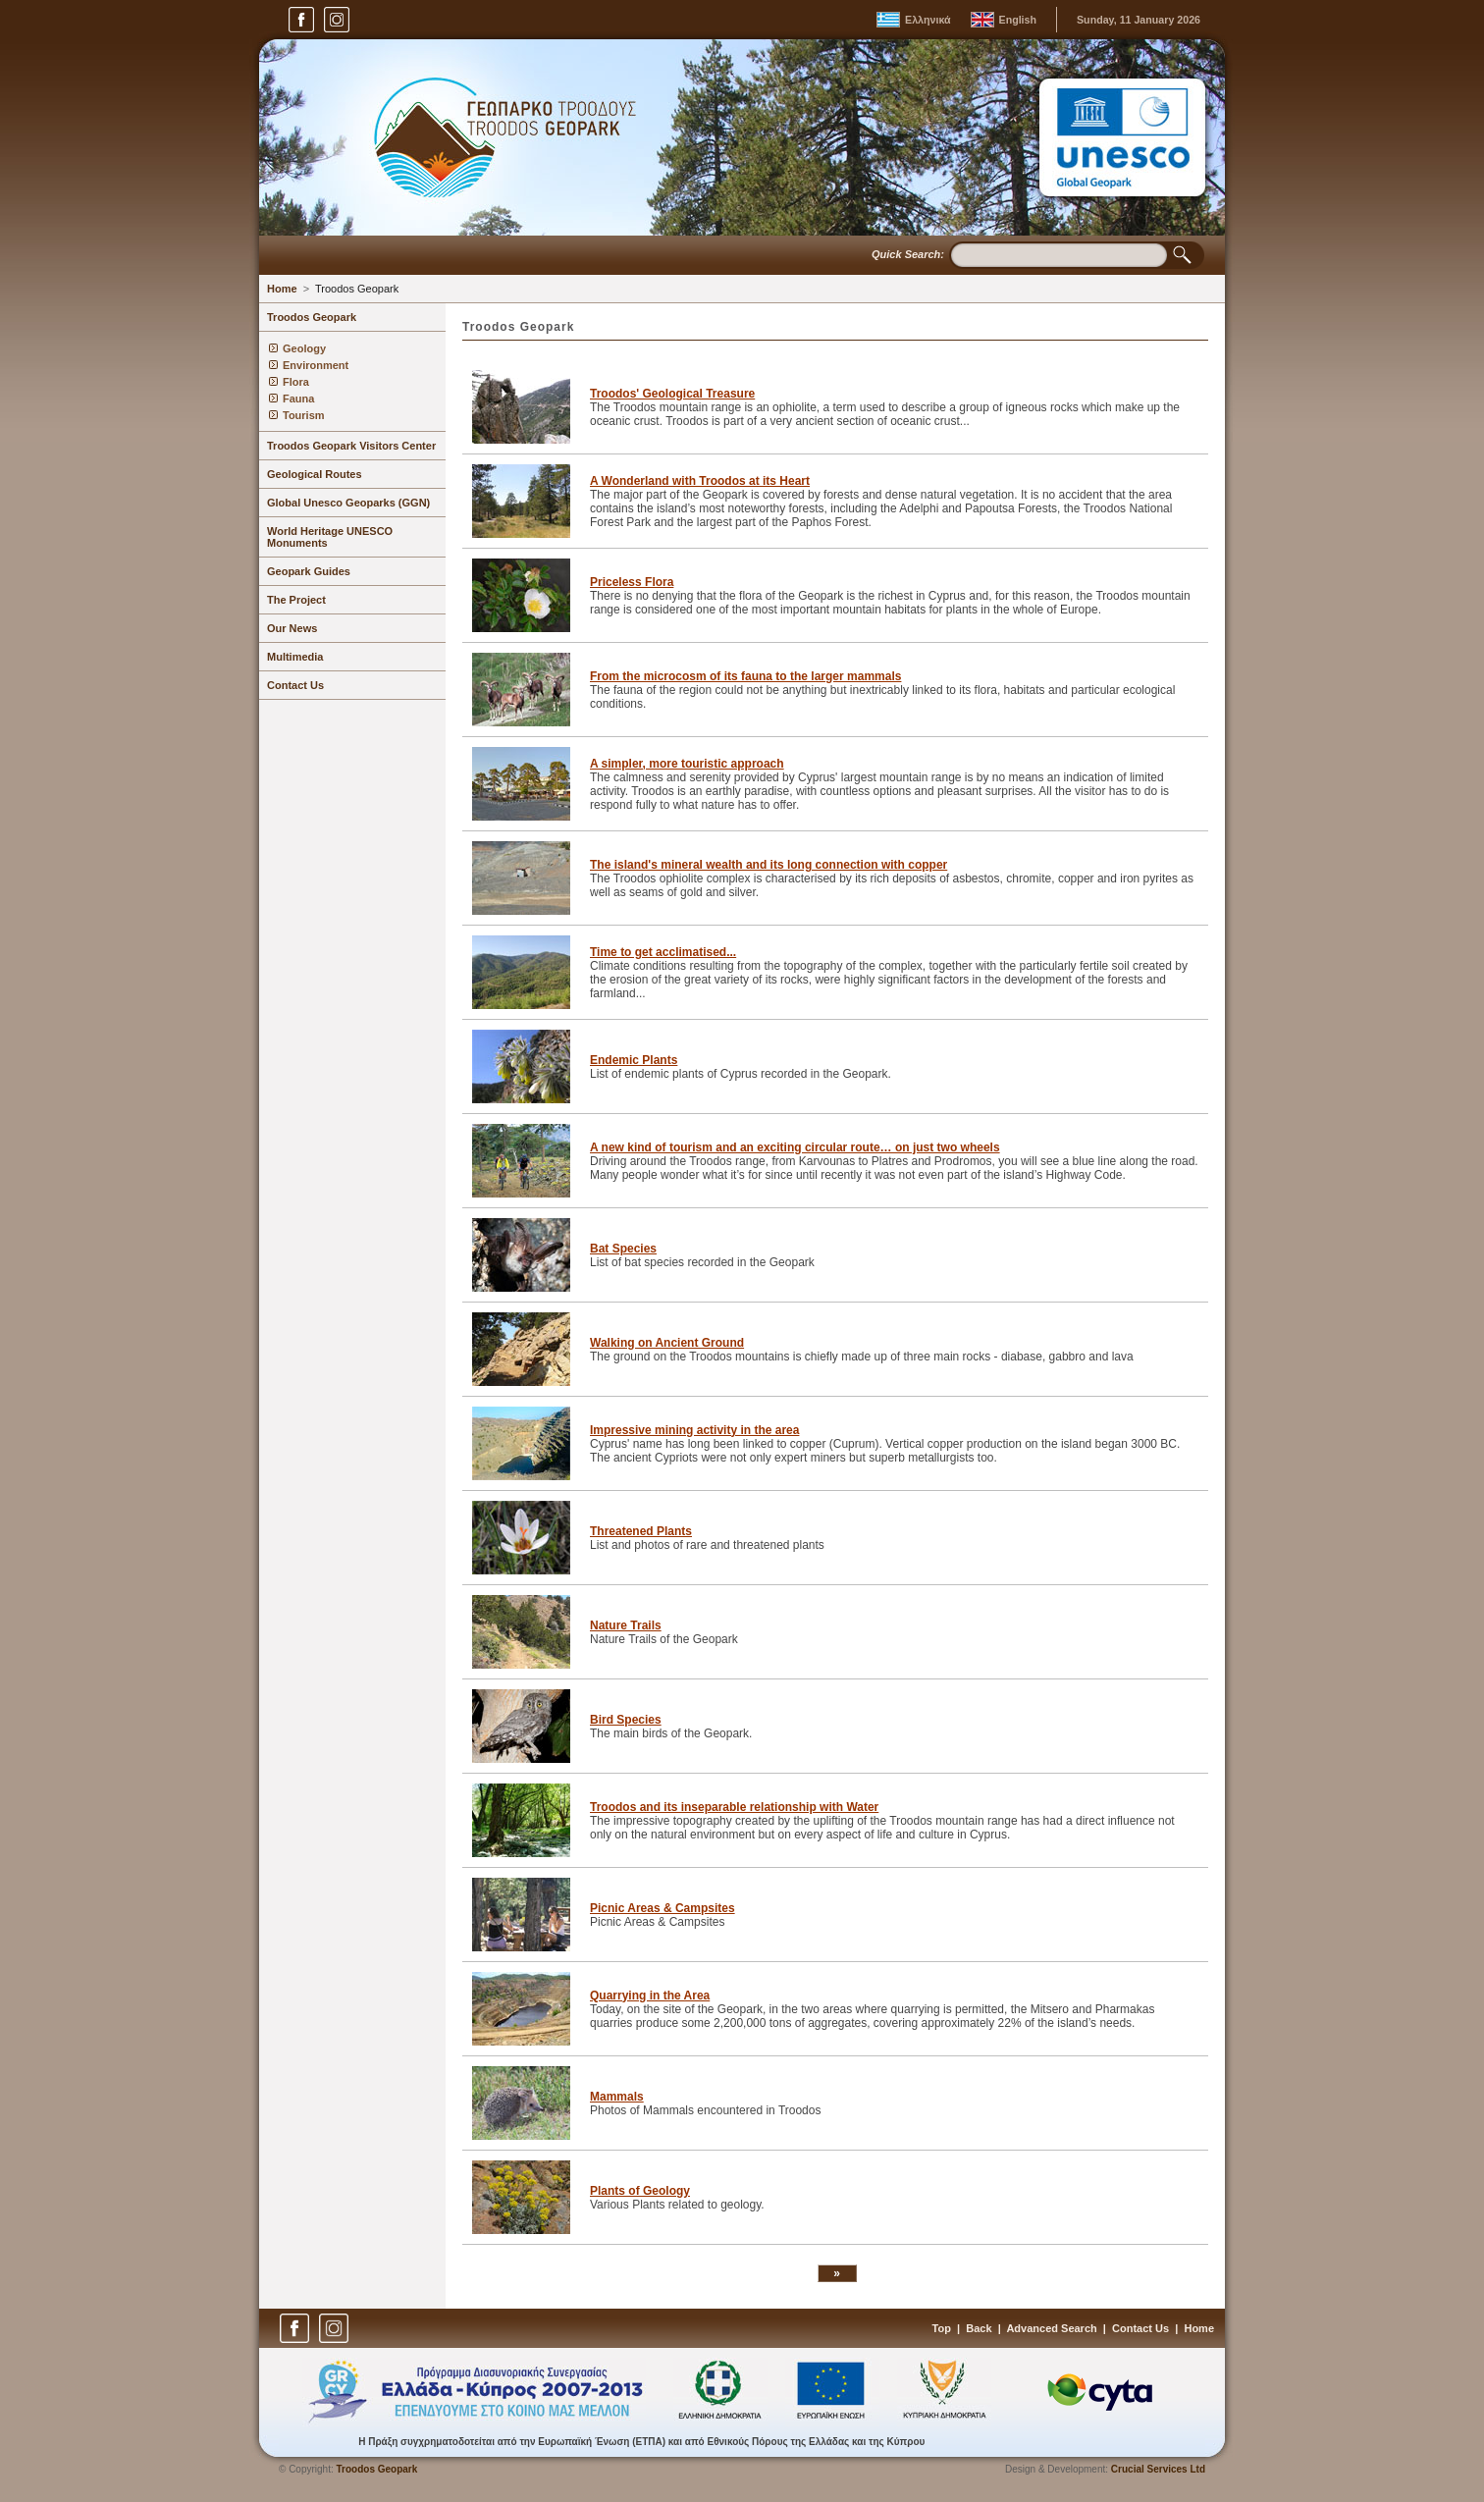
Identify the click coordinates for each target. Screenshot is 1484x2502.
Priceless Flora (631, 582)
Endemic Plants (633, 1060)
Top (941, 2328)
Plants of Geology (640, 2191)
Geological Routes (314, 474)
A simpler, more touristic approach (687, 764)
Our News (292, 628)
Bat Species (623, 1248)
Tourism (304, 415)
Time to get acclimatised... (663, 952)
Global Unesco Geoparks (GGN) (348, 502)
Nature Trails (626, 1625)
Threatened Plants (641, 1531)
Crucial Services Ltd (1158, 2469)
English (1017, 20)
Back (978, 2328)
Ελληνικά (928, 20)
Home (282, 288)
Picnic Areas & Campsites (662, 1908)
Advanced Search (1051, 2328)
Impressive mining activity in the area (694, 1430)
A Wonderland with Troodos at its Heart (700, 481)
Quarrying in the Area (650, 1995)
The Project (296, 600)
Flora (296, 382)
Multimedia (295, 657)
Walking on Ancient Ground (667, 1343)
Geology (304, 348)
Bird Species (626, 1720)
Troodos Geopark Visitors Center (351, 446)
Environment (315, 365)
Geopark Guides (308, 571)
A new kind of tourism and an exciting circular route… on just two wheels (795, 1147)
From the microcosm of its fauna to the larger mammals (745, 676)
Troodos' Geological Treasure (672, 393)
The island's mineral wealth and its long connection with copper (768, 865)
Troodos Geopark (356, 288)
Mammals (617, 2096)
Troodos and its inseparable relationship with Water (734, 1807)
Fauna (298, 398)
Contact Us (295, 685)
